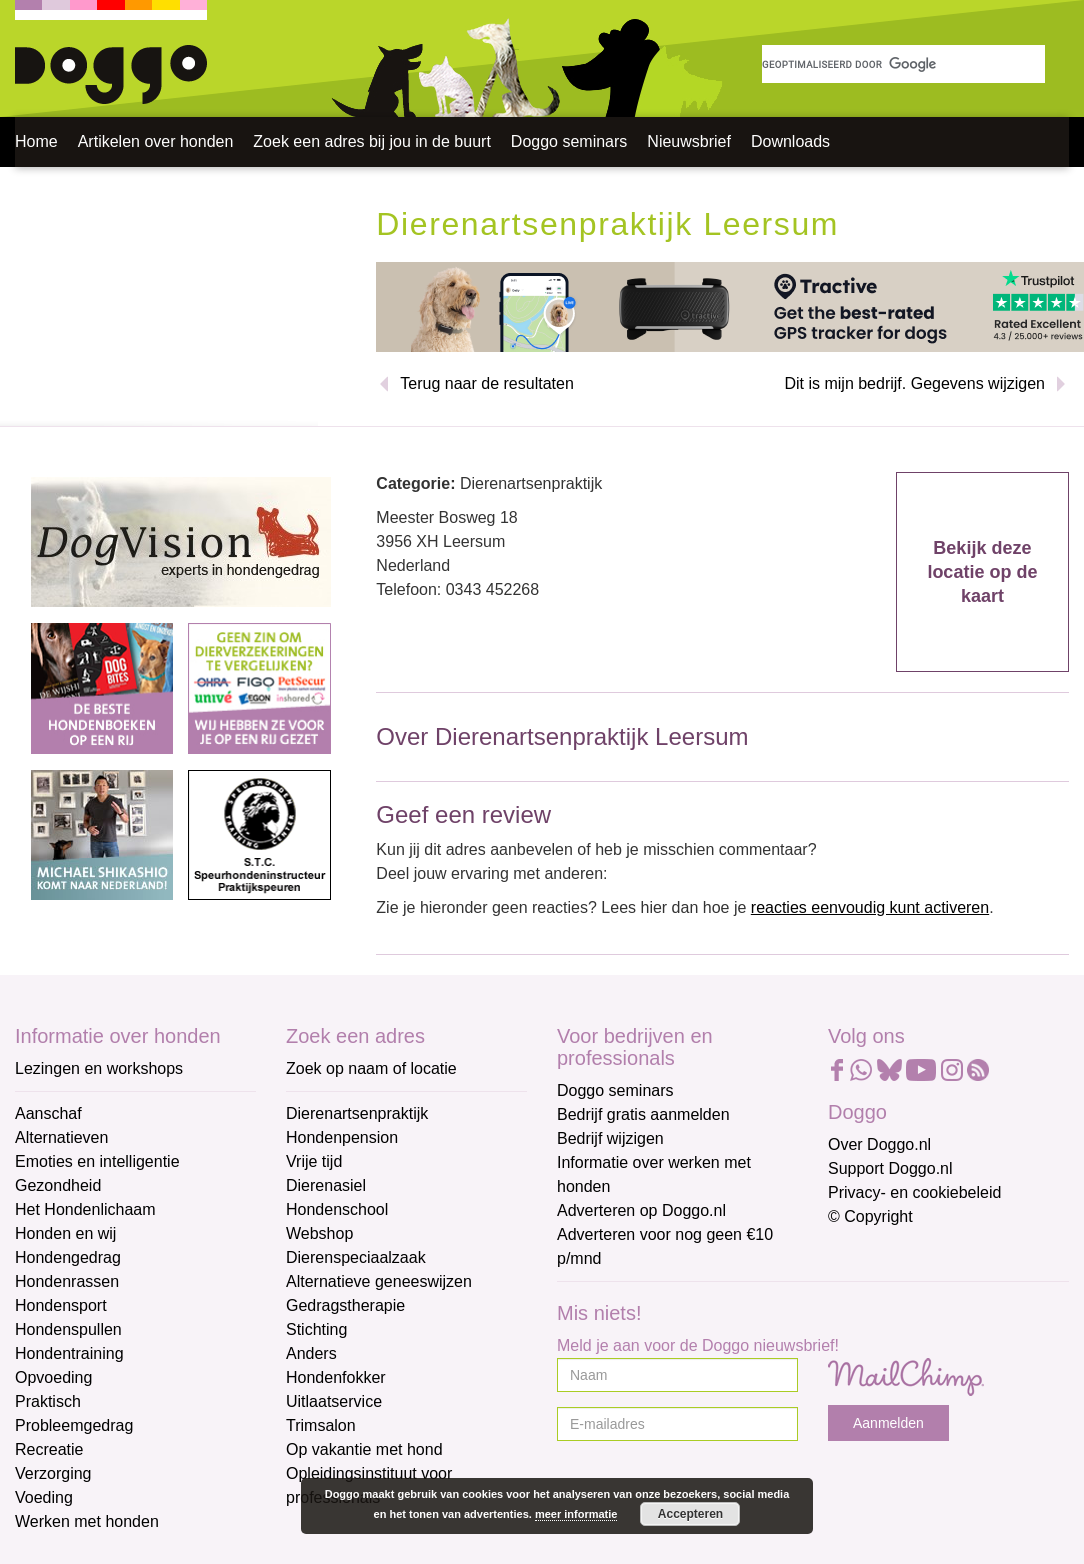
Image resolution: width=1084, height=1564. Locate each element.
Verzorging (53, 1473)
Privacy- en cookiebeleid (914, 1192)
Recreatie (49, 1449)
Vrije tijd (314, 1161)
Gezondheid (58, 1185)
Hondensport (61, 1305)
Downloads (790, 141)
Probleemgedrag (74, 1425)
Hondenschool (337, 1209)
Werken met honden (87, 1521)
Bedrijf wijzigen (610, 1138)
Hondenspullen (68, 1329)
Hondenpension (342, 1137)
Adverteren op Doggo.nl (641, 1210)
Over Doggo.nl (879, 1144)
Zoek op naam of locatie (371, 1068)
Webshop (319, 1233)
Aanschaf (48, 1113)
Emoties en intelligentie (97, 1161)
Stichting (316, 1329)
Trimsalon (321, 1425)
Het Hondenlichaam (85, 1209)
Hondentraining (69, 1353)
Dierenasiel (326, 1185)
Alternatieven (61, 1137)
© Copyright (870, 1216)
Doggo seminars (569, 141)
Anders (311, 1353)
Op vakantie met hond (364, 1449)
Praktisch (48, 1401)
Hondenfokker (336, 1377)
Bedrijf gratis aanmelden (643, 1114)
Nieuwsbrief (689, 141)
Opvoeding (53, 1377)
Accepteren (690, 1514)
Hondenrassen (67, 1281)
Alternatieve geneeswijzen (379, 1281)
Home (36, 141)
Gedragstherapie (345, 1305)
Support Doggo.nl (890, 1168)
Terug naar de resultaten (486, 383)
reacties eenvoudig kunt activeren (870, 907)
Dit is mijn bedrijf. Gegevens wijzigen (914, 383)
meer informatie (576, 1514)
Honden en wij (65, 1233)
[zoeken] (903, 64)
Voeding (44, 1497)
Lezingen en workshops (99, 1068)
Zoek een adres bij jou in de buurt (371, 141)
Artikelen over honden (156, 141)
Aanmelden (888, 1423)
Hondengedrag (68, 1257)
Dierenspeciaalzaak (356, 1257)
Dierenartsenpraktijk (357, 1113)
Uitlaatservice (334, 1401)
